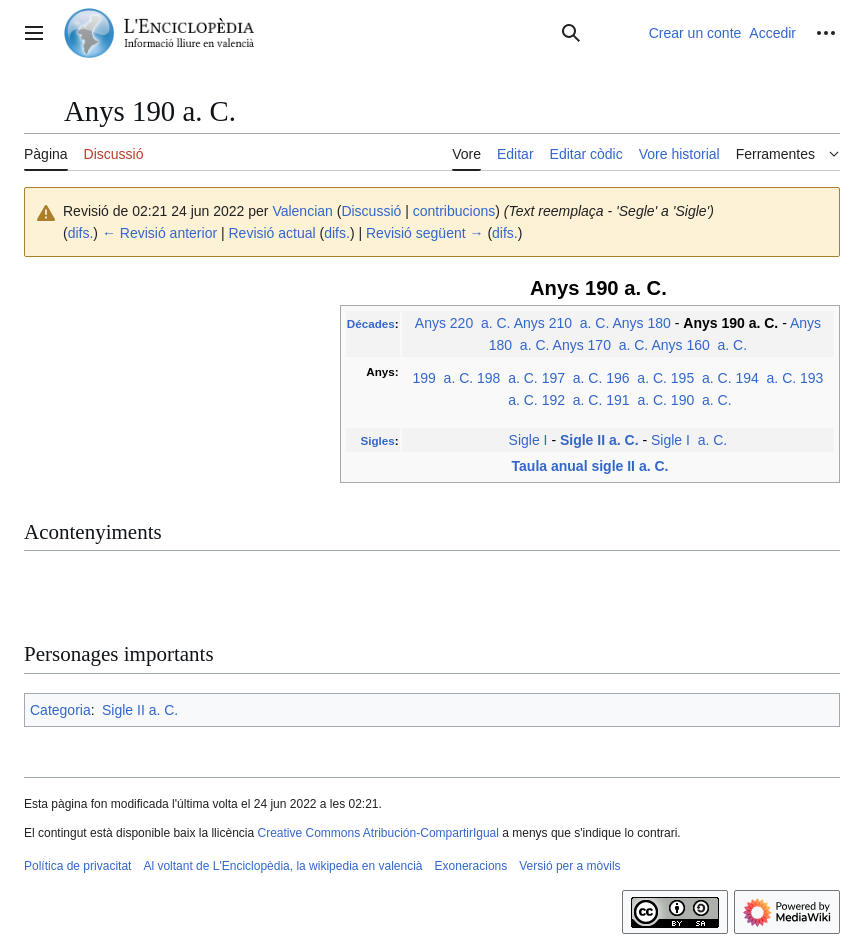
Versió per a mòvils (569, 866)
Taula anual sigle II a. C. (590, 466)
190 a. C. (701, 400)
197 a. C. (572, 378)
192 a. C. (572, 400)
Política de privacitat (77, 866)
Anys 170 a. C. (601, 345)
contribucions (454, 211)
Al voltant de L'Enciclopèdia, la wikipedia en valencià (282, 866)
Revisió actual (272, 233)
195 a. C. (701, 378)
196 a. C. (636, 378)
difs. (81, 233)
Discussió (371, 211)
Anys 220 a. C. (463, 323)
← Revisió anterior (159, 233)
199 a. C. (442, 378)
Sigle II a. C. (599, 440)
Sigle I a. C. (689, 440)
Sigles (377, 440)
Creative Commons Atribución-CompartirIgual (377, 833)
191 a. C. (636, 400)
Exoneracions (471, 866)
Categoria (60, 710)
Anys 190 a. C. (730, 323)
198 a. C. (507, 378)
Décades (371, 323)
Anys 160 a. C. (699, 345)
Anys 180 (641, 323)
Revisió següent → (425, 233)
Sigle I (528, 440)
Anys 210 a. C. (562, 323)
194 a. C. (765, 378)
